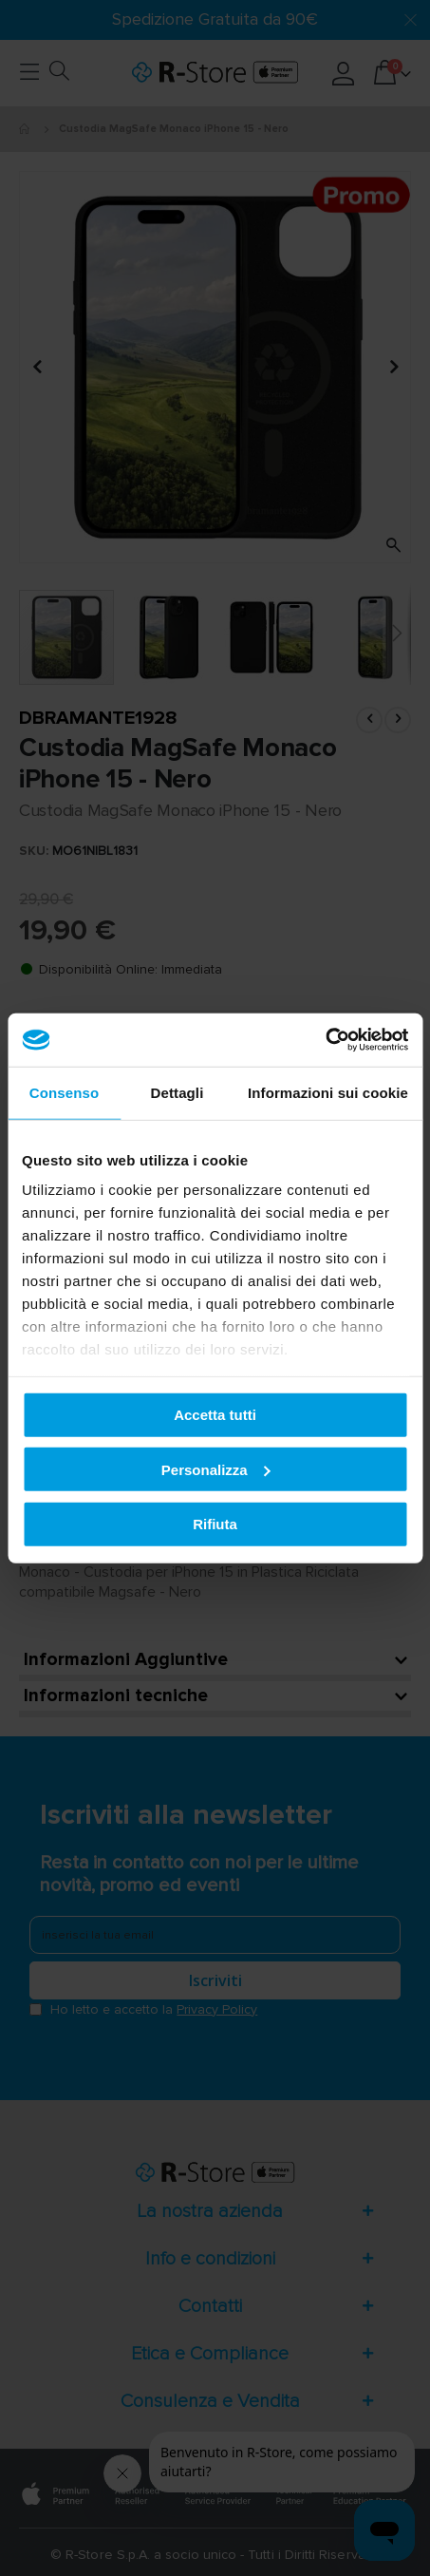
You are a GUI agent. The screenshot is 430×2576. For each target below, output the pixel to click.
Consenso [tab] (64, 1092)
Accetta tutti (215, 1415)
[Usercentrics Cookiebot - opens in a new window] (325, 1040)
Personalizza (216, 1469)
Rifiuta (215, 1524)
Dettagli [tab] (177, 1092)
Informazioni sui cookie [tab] (328, 1092)
